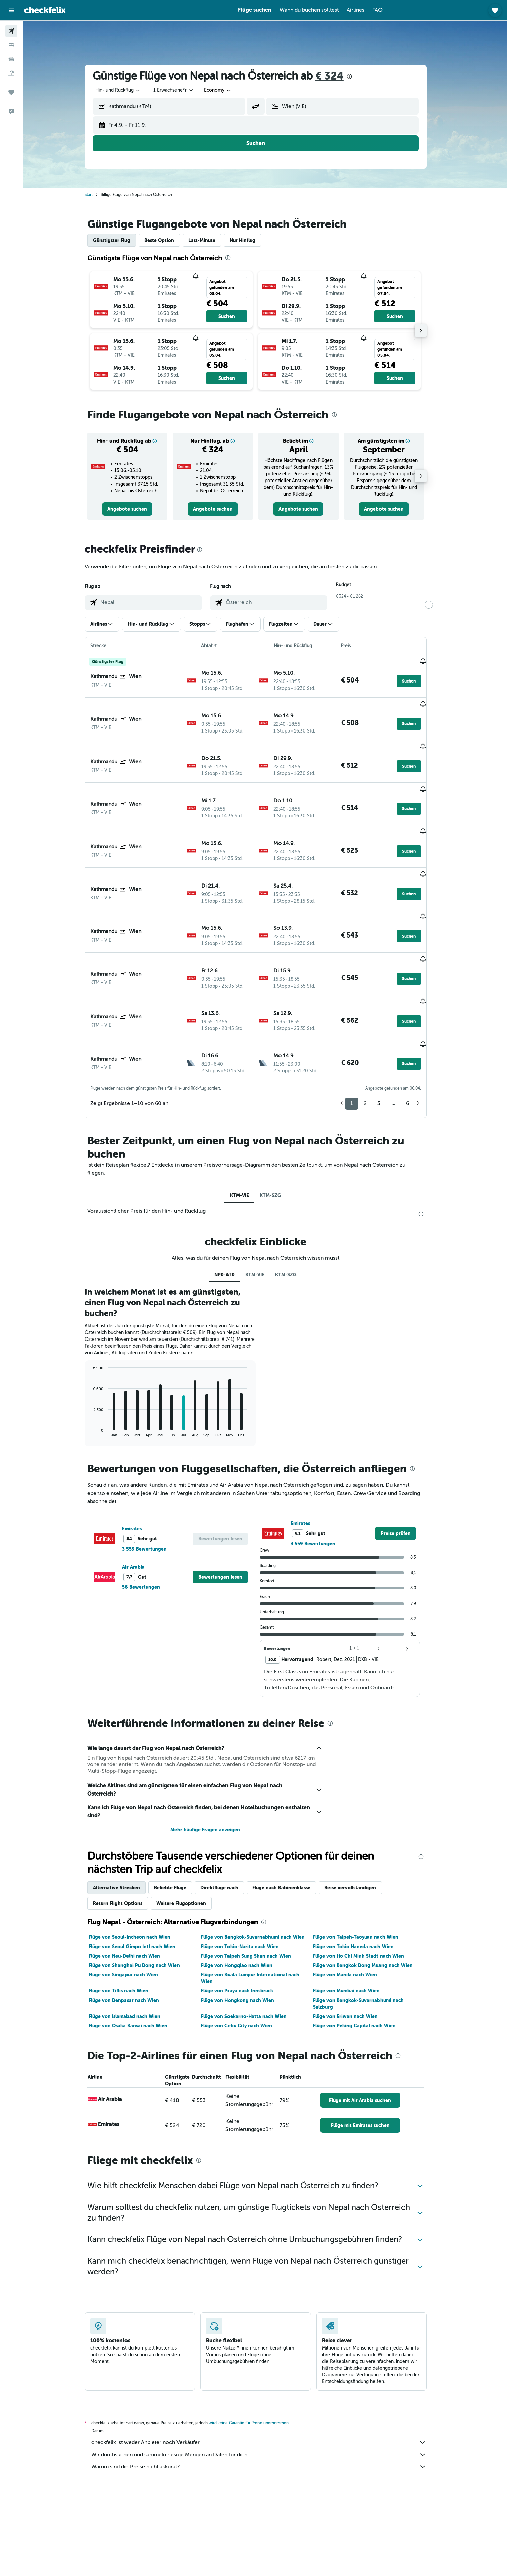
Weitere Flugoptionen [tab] (190, 1825)
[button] (11, 10)
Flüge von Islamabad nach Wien (134, 1938)
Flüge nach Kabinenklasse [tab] (291, 1809)
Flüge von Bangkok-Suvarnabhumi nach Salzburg (367, 1925)
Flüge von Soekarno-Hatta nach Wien (253, 1938)
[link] (137, 509)
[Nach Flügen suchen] (11, 31)
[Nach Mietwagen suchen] (11, 59)
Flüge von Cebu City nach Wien (246, 1947)
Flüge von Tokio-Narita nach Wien (249, 1868)
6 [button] (416, 1025)
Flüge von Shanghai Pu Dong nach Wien (143, 1887)
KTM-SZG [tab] (280, 1117)
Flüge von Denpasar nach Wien (133, 1922)
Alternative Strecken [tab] (125, 1809)
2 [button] (374, 1025)
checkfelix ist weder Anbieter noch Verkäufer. (268, 2364)
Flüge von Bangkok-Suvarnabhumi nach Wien (262, 1859)
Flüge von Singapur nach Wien (132, 1896)
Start (98, 194)
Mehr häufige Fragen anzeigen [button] (214, 1751)
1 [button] (361, 1025)
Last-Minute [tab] (211, 240)
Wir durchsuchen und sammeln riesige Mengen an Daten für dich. (268, 2376)
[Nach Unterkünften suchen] (11, 45)
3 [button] (388, 1025)
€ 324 (339, 76)
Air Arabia (143, 1489)
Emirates (141, 1450)
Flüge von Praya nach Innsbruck (246, 1912)
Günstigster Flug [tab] (121, 240)
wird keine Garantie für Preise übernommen (258, 2344)
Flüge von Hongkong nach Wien (247, 1922)
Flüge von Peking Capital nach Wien (363, 1947)
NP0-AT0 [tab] (234, 1196)
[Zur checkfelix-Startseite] (45, 10)
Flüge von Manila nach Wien (354, 1896)
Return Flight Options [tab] (127, 1825)
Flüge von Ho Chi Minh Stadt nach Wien (367, 1877)
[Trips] (11, 92)
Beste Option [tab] (169, 240)
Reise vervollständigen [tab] (360, 1809)
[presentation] (359, 76)
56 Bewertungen (150, 1509)
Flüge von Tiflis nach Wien (128, 1912)
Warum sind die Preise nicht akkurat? (268, 2388)
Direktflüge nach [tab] (229, 1809)
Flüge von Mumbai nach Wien (355, 1912)
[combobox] (127, 90)
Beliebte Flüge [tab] (179, 1809)
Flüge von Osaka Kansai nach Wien (137, 1947)
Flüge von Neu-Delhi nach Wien (133, 1877)
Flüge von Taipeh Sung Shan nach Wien (255, 1877)
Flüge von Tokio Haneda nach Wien (362, 1868)
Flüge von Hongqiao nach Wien (246, 1887)
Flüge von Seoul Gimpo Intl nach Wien (141, 1868)
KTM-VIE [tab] (249, 1117)
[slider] (438, 605)
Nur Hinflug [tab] (252, 240)
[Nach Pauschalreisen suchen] (11, 73)
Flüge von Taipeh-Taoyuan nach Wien (365, 1859)
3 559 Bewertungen (154, 1470)
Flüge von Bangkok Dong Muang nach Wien (372, 1887)
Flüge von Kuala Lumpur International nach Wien (259, 1900)
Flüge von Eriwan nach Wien (354, 1938)
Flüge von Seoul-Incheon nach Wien (139, 1859)
